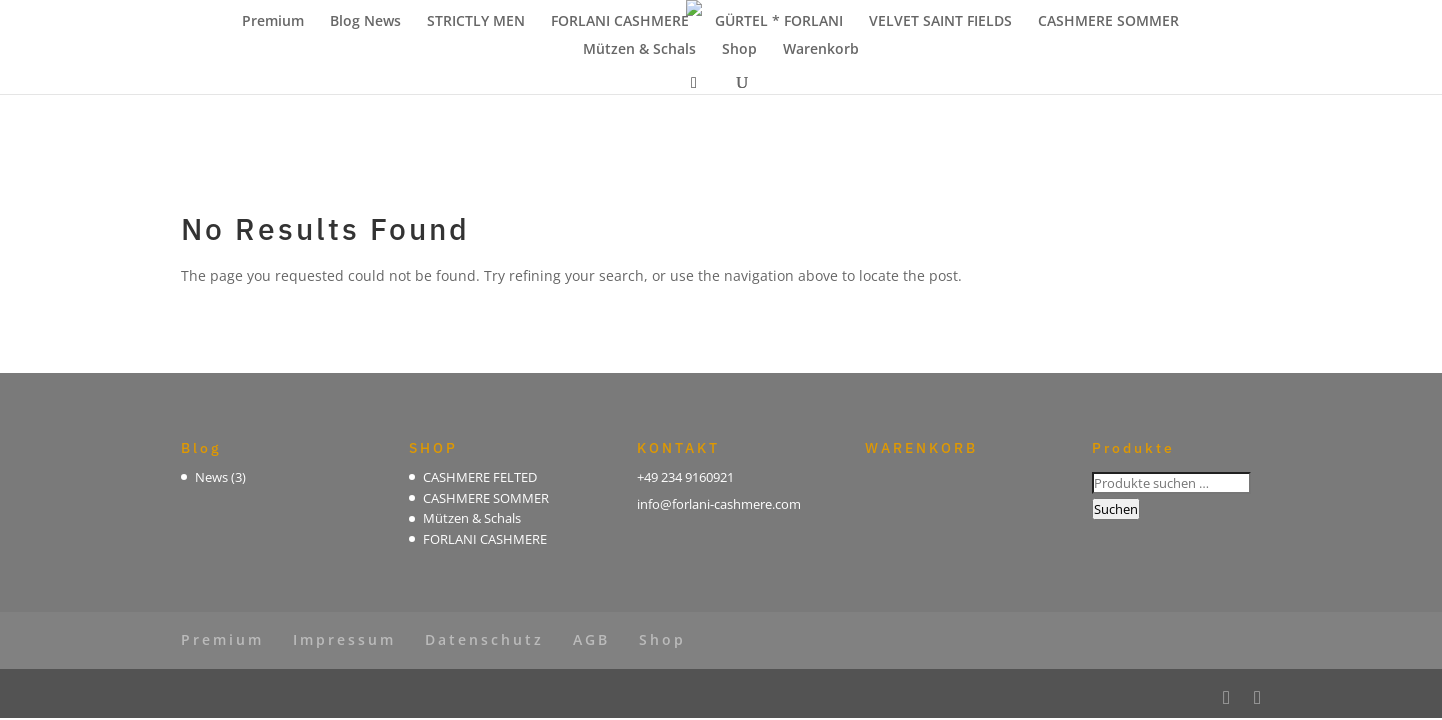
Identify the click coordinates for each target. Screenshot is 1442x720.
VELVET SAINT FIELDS (940, 22)
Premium (273, 22)
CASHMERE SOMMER (1108, 22)
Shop (739, 50)
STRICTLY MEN (476, 22)
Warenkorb (821, 50)
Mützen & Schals (639, 50)
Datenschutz (484, 639)
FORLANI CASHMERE (620, 22)
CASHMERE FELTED (480, 477)
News (211, 477)
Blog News (365, 22)
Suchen (1116, 509)
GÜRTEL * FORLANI (779, 22)
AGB (591, 639)
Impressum (344, 639)
